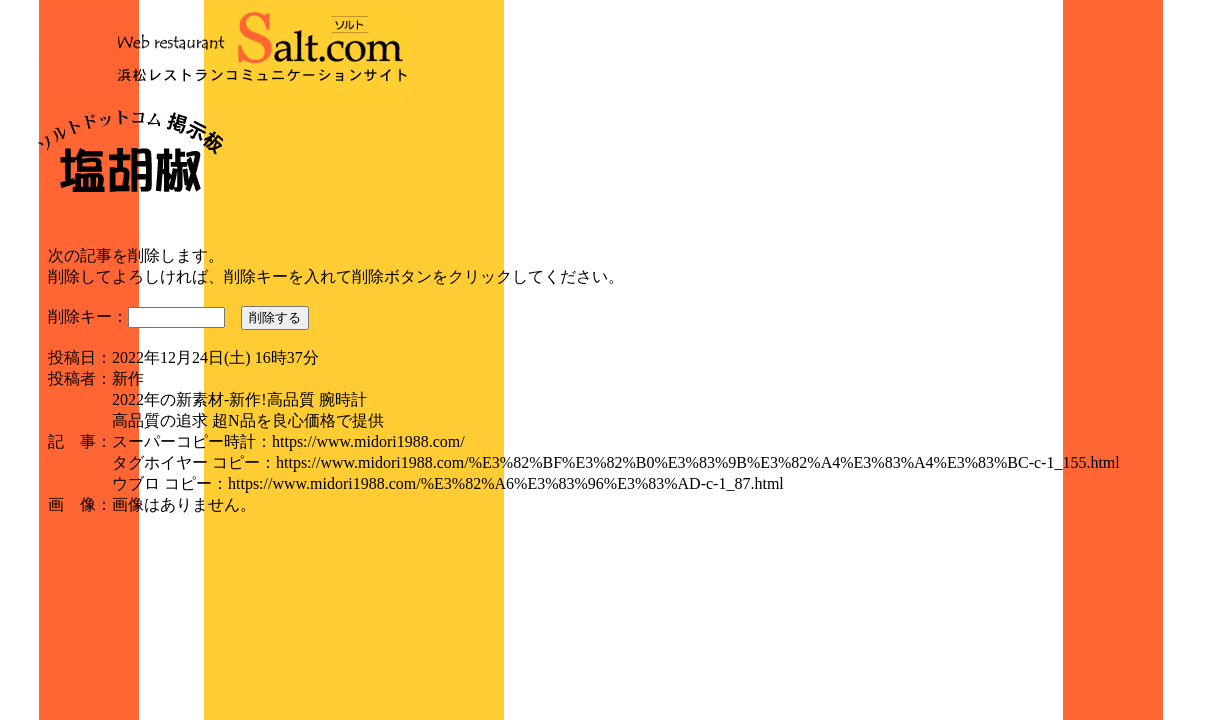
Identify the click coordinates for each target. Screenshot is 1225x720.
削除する (275, 317)
